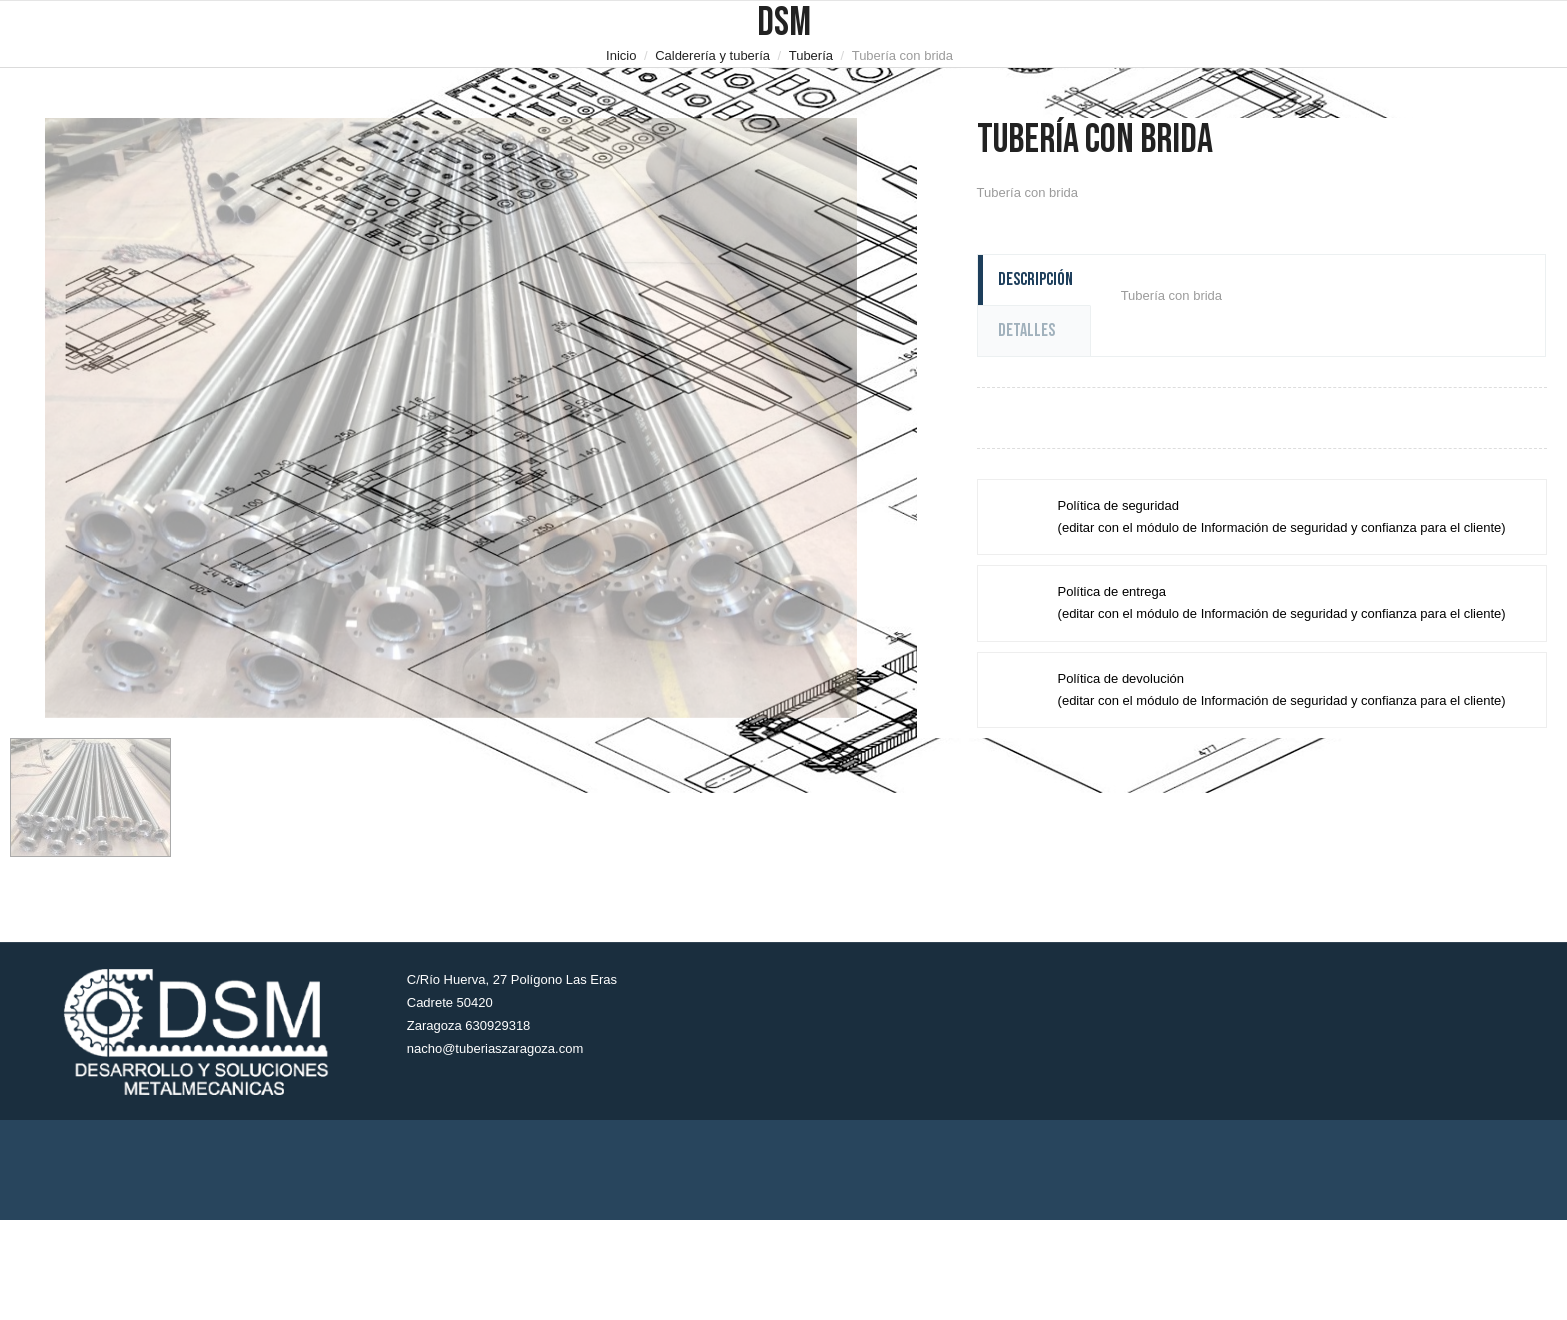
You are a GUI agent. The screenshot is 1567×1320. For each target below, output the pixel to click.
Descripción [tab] (1035, 279)
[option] (451, 418)
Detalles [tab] (1026, 330)
